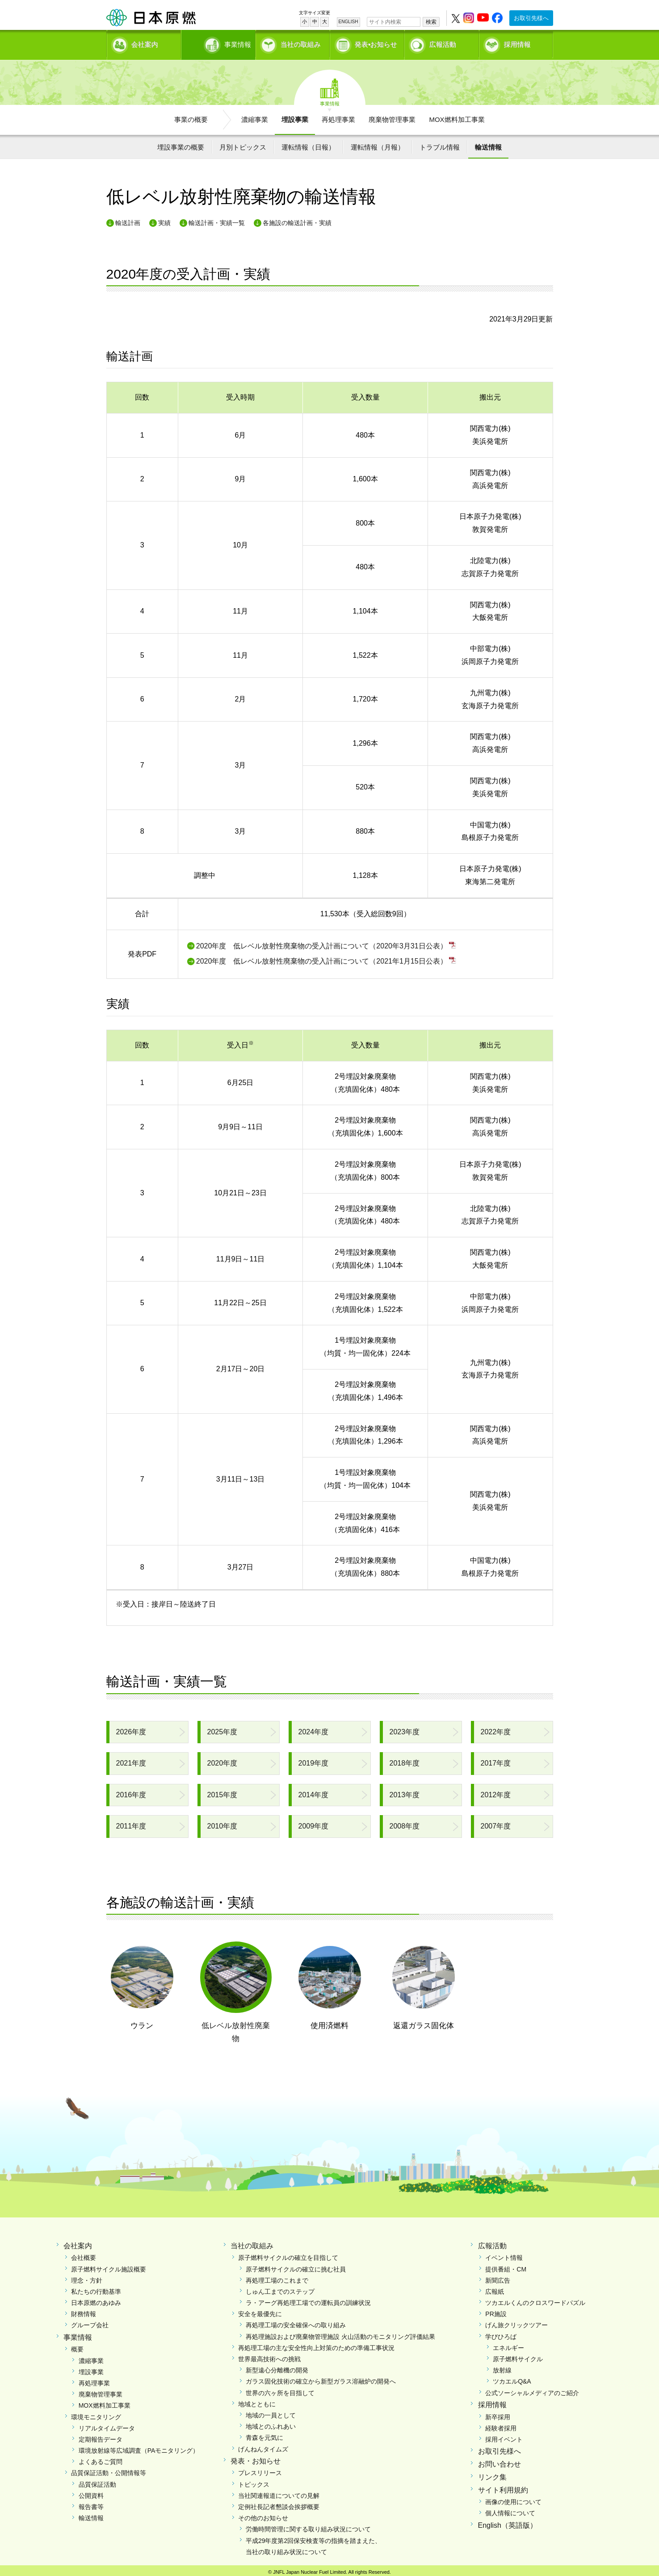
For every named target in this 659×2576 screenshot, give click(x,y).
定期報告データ (100, 2436)
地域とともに (257, 2401)
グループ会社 (90, 2322)
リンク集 (492, 2474)
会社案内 (144, 42)
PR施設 (495, 2310)
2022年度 (496, 1729)
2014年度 (313, 1791)
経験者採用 (500, 2425)
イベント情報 (504, 2254)
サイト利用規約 (503, 2487)
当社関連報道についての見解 (278, 2492)
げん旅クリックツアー (516, 2322)
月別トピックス (242, 144)
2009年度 (313, 1823)
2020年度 (222, 1760)
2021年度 (131, 1760)
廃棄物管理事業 (392, 116)
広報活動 (442, 42)
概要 (77, 2346)
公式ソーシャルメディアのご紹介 (532, 2389)
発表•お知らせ (376, 42)
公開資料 (91, 2492)
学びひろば (500, 2333)
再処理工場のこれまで (277, 2277)
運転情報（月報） (377, 144)
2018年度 (405, 1760)
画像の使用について (513, 2498)
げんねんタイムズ (263, 2446)
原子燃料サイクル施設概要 (108, 2266)
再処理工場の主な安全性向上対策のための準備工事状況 (316, 2344)
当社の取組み (301, 42)
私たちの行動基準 (96, 2288)
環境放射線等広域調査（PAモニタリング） (139, 2447)
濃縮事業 (254, 116)
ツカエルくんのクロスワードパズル (535, 2299)
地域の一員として (271, 2412)
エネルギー (508, 2344)
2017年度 (496, 1760)
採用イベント (504, 2436)
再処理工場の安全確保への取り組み (296, 2322)
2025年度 (222, 1729)
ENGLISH (348, 21)
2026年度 (131, 1729)
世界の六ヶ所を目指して (280, 2389)
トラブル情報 (440, 144)
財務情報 (83, 2310)
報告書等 (91, 2503)
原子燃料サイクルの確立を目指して (288, 2254)
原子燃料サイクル (518, 2355)
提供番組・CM (505, 2266)
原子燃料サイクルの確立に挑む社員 (296, 2266)
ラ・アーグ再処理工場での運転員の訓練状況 (308, 2299)
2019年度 (313, 1760)
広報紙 (494, 2288)
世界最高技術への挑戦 (269, 2355)
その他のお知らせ (263, 2514)
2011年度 (131, 1823)
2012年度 (496, 1791)
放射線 (502, 2367)
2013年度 (405, 1791)
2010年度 (222, 1823)
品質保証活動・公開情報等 (108, 2470)
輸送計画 (127, 219)
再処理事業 (338, 116)
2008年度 (405, 1823)
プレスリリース (260, 2470)
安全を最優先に (260, 2310)
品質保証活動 (97, 2481)
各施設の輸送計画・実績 (297, 219)
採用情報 (517, 42)
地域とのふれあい (271, 2423)
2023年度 (405, 1729)
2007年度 (496, 1823)
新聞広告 (497, 2277)
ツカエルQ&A (512, 2378)
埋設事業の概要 (180, 144)
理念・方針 (86, 2277)
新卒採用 (497, 2413)
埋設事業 (294, 116)
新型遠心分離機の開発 (277, 2367)
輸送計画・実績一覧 (217, 219)
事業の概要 (191, 116)
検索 (431, 22)
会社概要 (83, 2254)
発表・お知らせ (256, 2458)
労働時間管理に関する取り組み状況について (308, 2526)
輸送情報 (488, 144)
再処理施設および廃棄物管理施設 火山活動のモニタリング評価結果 (340, 2333)
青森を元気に (264, 2434)
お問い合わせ (499, 2461)
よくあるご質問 (100, 2458)
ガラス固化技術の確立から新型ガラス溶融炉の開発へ (321, 2378)
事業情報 (219, 42)
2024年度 (313, 1729)
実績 (164, 219)
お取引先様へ (531, 18)
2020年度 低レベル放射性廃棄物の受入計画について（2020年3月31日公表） (321, 943)
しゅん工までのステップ (280, 2288)
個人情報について (510, 2510)
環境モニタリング (96, 2413)
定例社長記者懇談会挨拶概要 (278, 2503)
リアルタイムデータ (107, 2425)
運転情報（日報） (308, 144)
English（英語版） (507, 2522)
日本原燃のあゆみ (96, 2299)
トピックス (253, 2481)
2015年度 (222, 1791)
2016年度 (131, 1791)
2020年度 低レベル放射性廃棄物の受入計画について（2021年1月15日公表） (321, 958)
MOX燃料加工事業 (456, 116)
